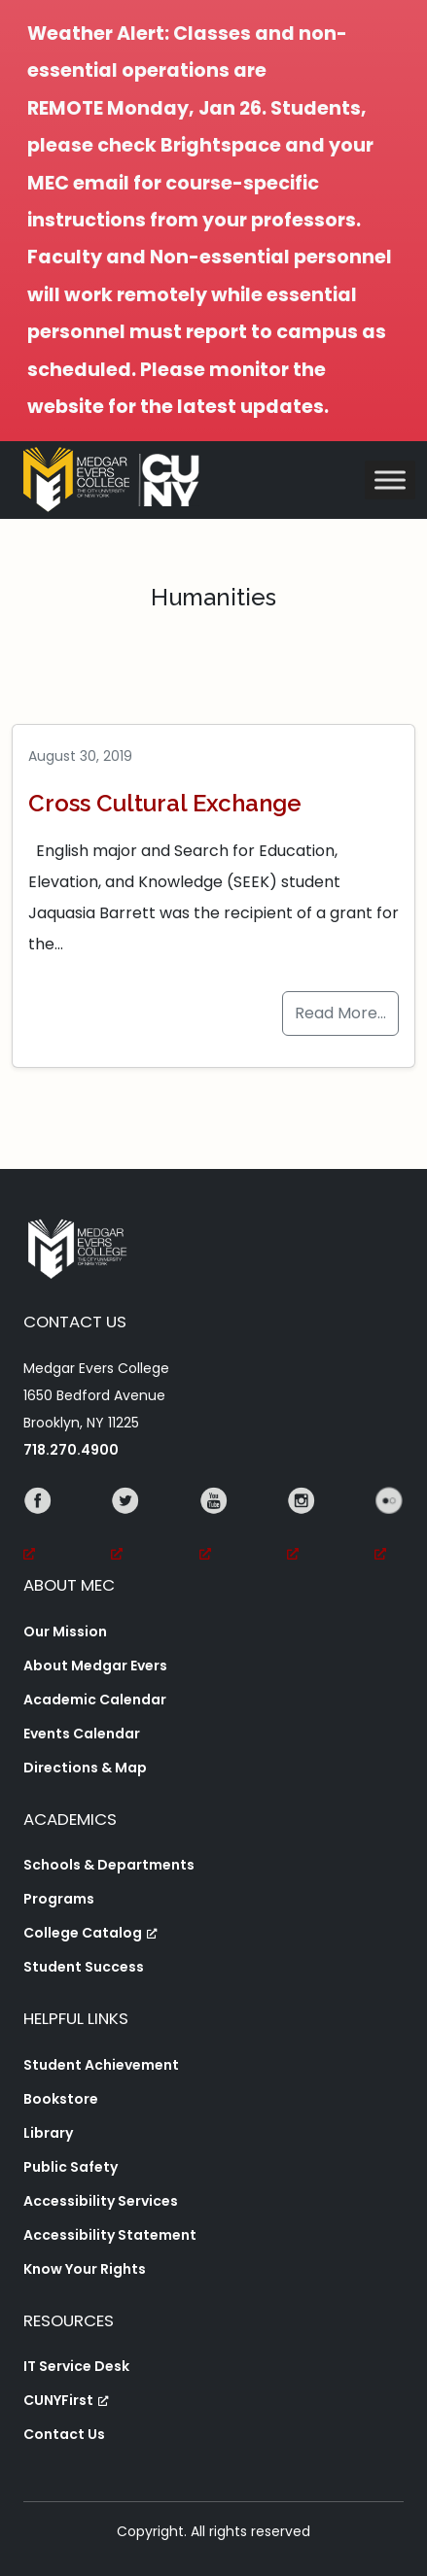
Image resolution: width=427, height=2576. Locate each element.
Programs (58, 1898)
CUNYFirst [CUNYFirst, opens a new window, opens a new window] (66, 2400)
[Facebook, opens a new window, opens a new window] (38, 1527)
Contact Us (64, 2434)
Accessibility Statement (109, 2235)
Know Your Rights (84, 2269)
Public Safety (70, 2167)
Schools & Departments (109, 1864)
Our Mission (65, 1631)
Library (48, 2133)
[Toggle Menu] (390, 480)
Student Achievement (101, 2065)
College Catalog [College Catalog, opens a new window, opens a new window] (90, 1932)
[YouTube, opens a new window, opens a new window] (214, 1527)
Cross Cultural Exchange (165, 803)
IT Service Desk (76, 2366)
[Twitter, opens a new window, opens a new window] (125, 1527)
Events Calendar (81, 1733)
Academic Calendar (94, 1699)
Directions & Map (85, 1767)
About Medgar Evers (95, 1665)
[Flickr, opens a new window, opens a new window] (389, 1527)
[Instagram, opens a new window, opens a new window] (301, 1527)
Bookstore (60, 2099)
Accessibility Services (100, 2201)
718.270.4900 (71, 1450)
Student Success (83, 1966)
